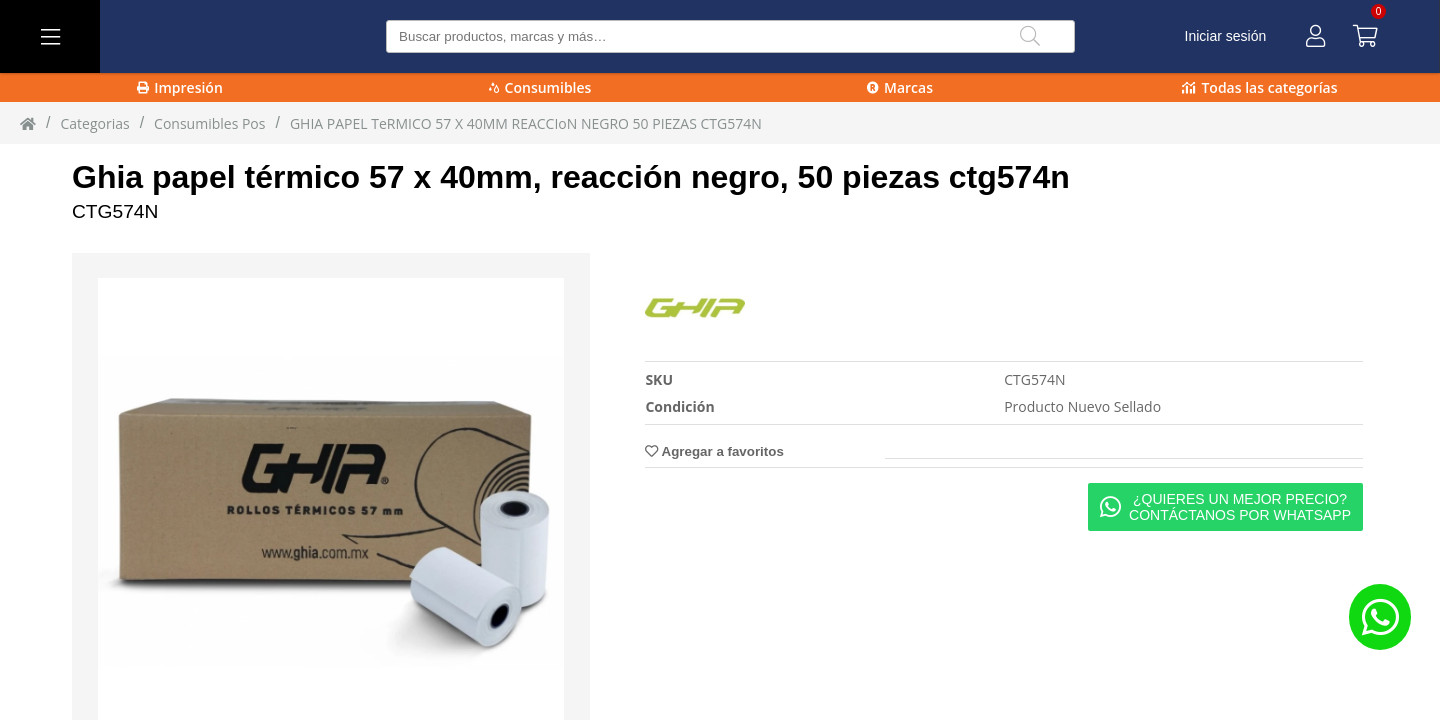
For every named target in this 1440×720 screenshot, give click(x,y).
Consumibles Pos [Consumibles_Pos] (209, 123)
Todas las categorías (1259, 87)
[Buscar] (1030, 36)
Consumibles (540, 87)
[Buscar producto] (730, 36)
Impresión (180, 87)
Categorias (94, 123)
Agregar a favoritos (714, 451)
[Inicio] (28, 123)
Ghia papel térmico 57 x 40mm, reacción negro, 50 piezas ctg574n (571, 177)
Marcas (900, 87)
